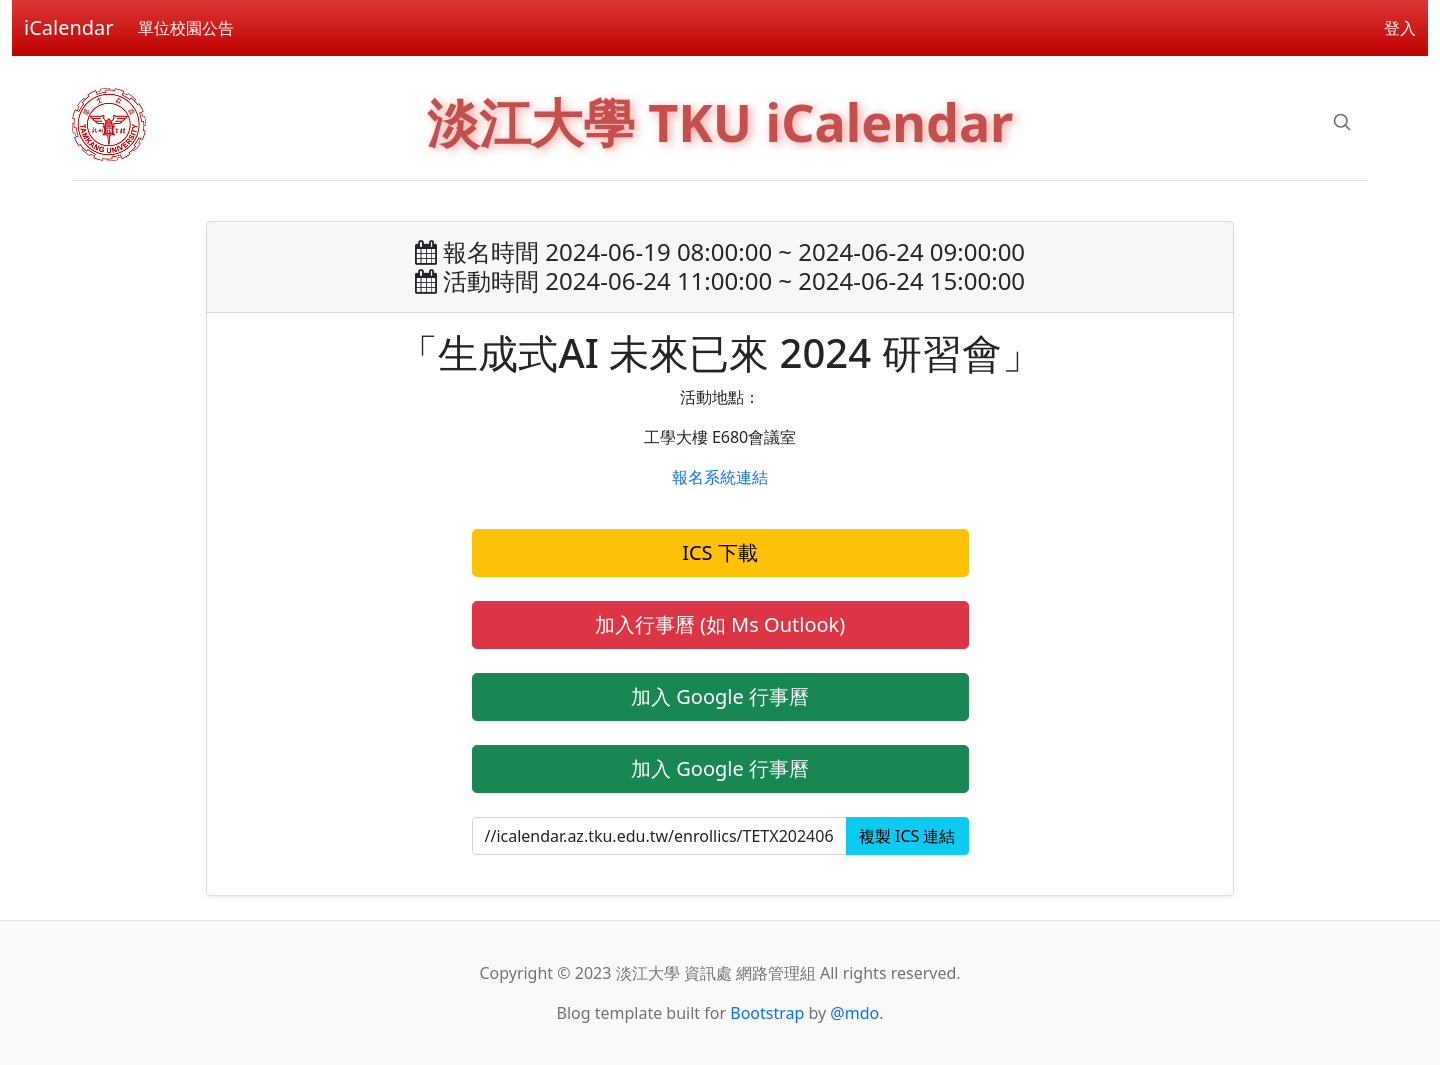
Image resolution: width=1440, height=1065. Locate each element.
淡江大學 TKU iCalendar (720, 121)
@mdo (854, 1013)
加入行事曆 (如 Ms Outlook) (720, 624)
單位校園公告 (186, 28)
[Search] (1342, 122)
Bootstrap (767, 1013)
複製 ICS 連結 (907, 836)
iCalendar (69, 27)
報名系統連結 (720, 477)
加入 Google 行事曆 (720, 696)
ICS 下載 (720, 552)
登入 (1400, 28)
